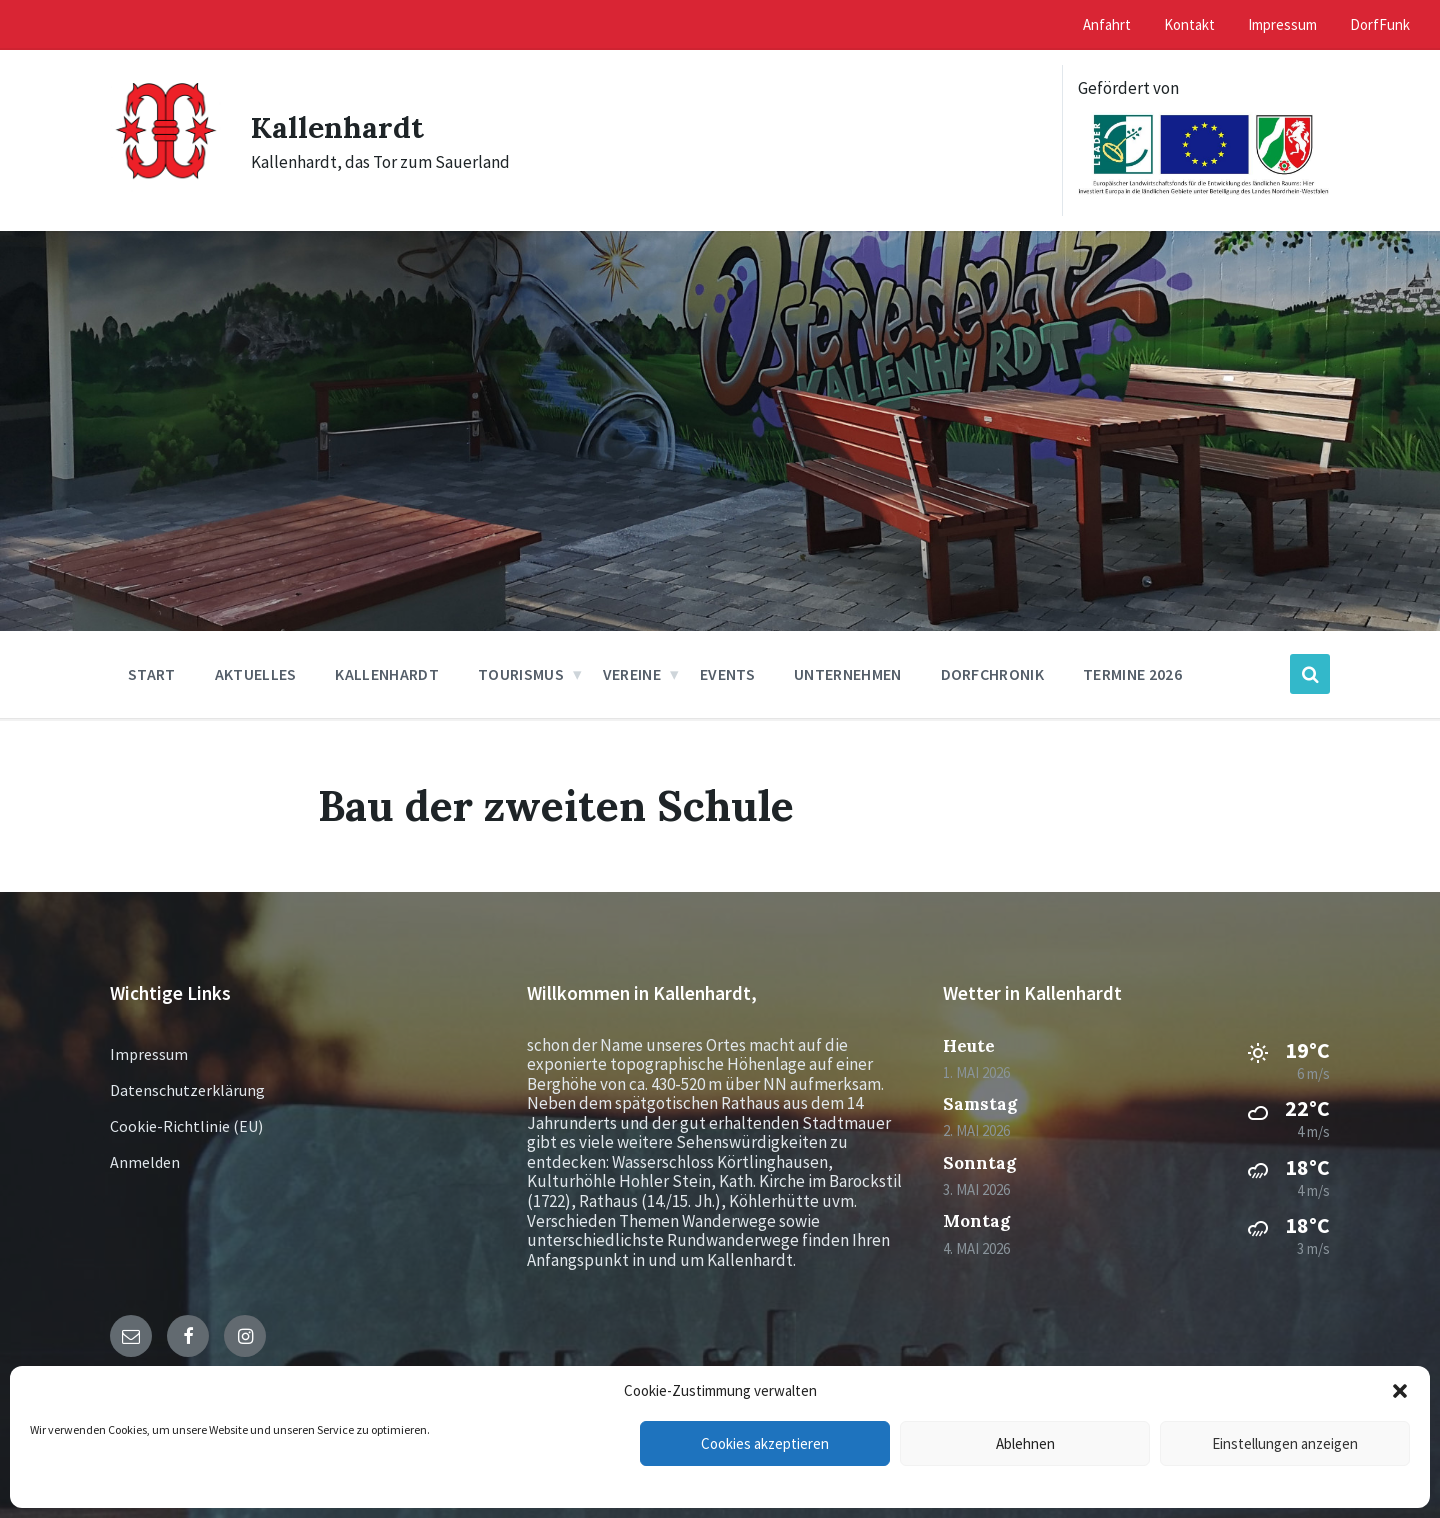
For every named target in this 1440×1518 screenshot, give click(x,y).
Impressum (149, 1054)
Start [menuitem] (152, 674)
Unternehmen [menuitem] (848, 674)
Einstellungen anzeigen (1285, 1443)
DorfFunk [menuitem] (1380, 24)
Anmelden (145, 1162)
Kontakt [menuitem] (1189, 24)
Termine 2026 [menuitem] (1132, 674)
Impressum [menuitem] (1282, 24)
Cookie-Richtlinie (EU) (186, 1126)
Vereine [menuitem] (632, 674)
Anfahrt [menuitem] (1107, 24)
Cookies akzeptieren (765, 1443)
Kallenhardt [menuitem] (387, 674)
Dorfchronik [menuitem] (993, 674)
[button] (1400, 1391)
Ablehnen (1025, 1443)
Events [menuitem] (727, 674)
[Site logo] (165, 188)
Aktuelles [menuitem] (256, 674)
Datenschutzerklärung (187, 1090)
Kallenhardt (337, 127)
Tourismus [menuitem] (521, 674)
